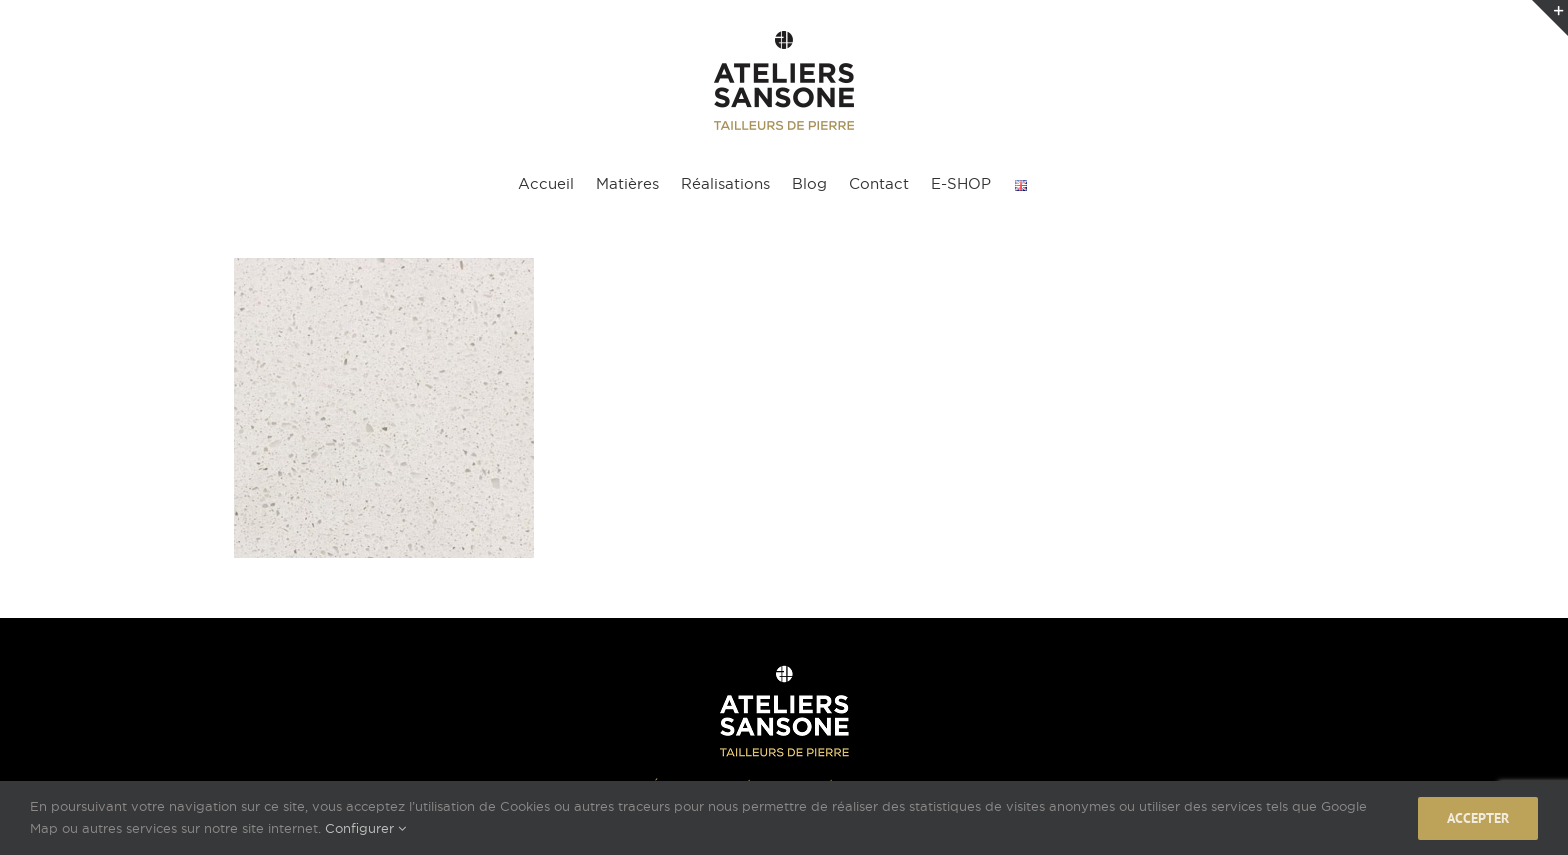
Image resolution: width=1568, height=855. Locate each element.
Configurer (365, 828)
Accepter (1478, 818)
